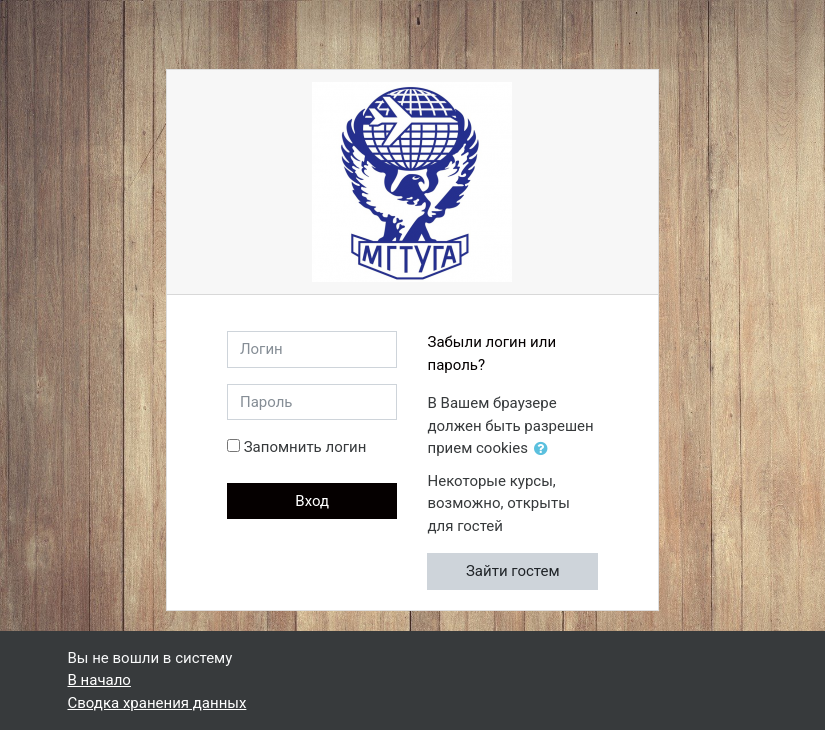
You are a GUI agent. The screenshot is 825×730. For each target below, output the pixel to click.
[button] (545, 449)
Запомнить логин (305, 447)
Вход (312, 501)
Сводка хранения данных (157, 703)
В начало (99, 680)
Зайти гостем (513, 571)
